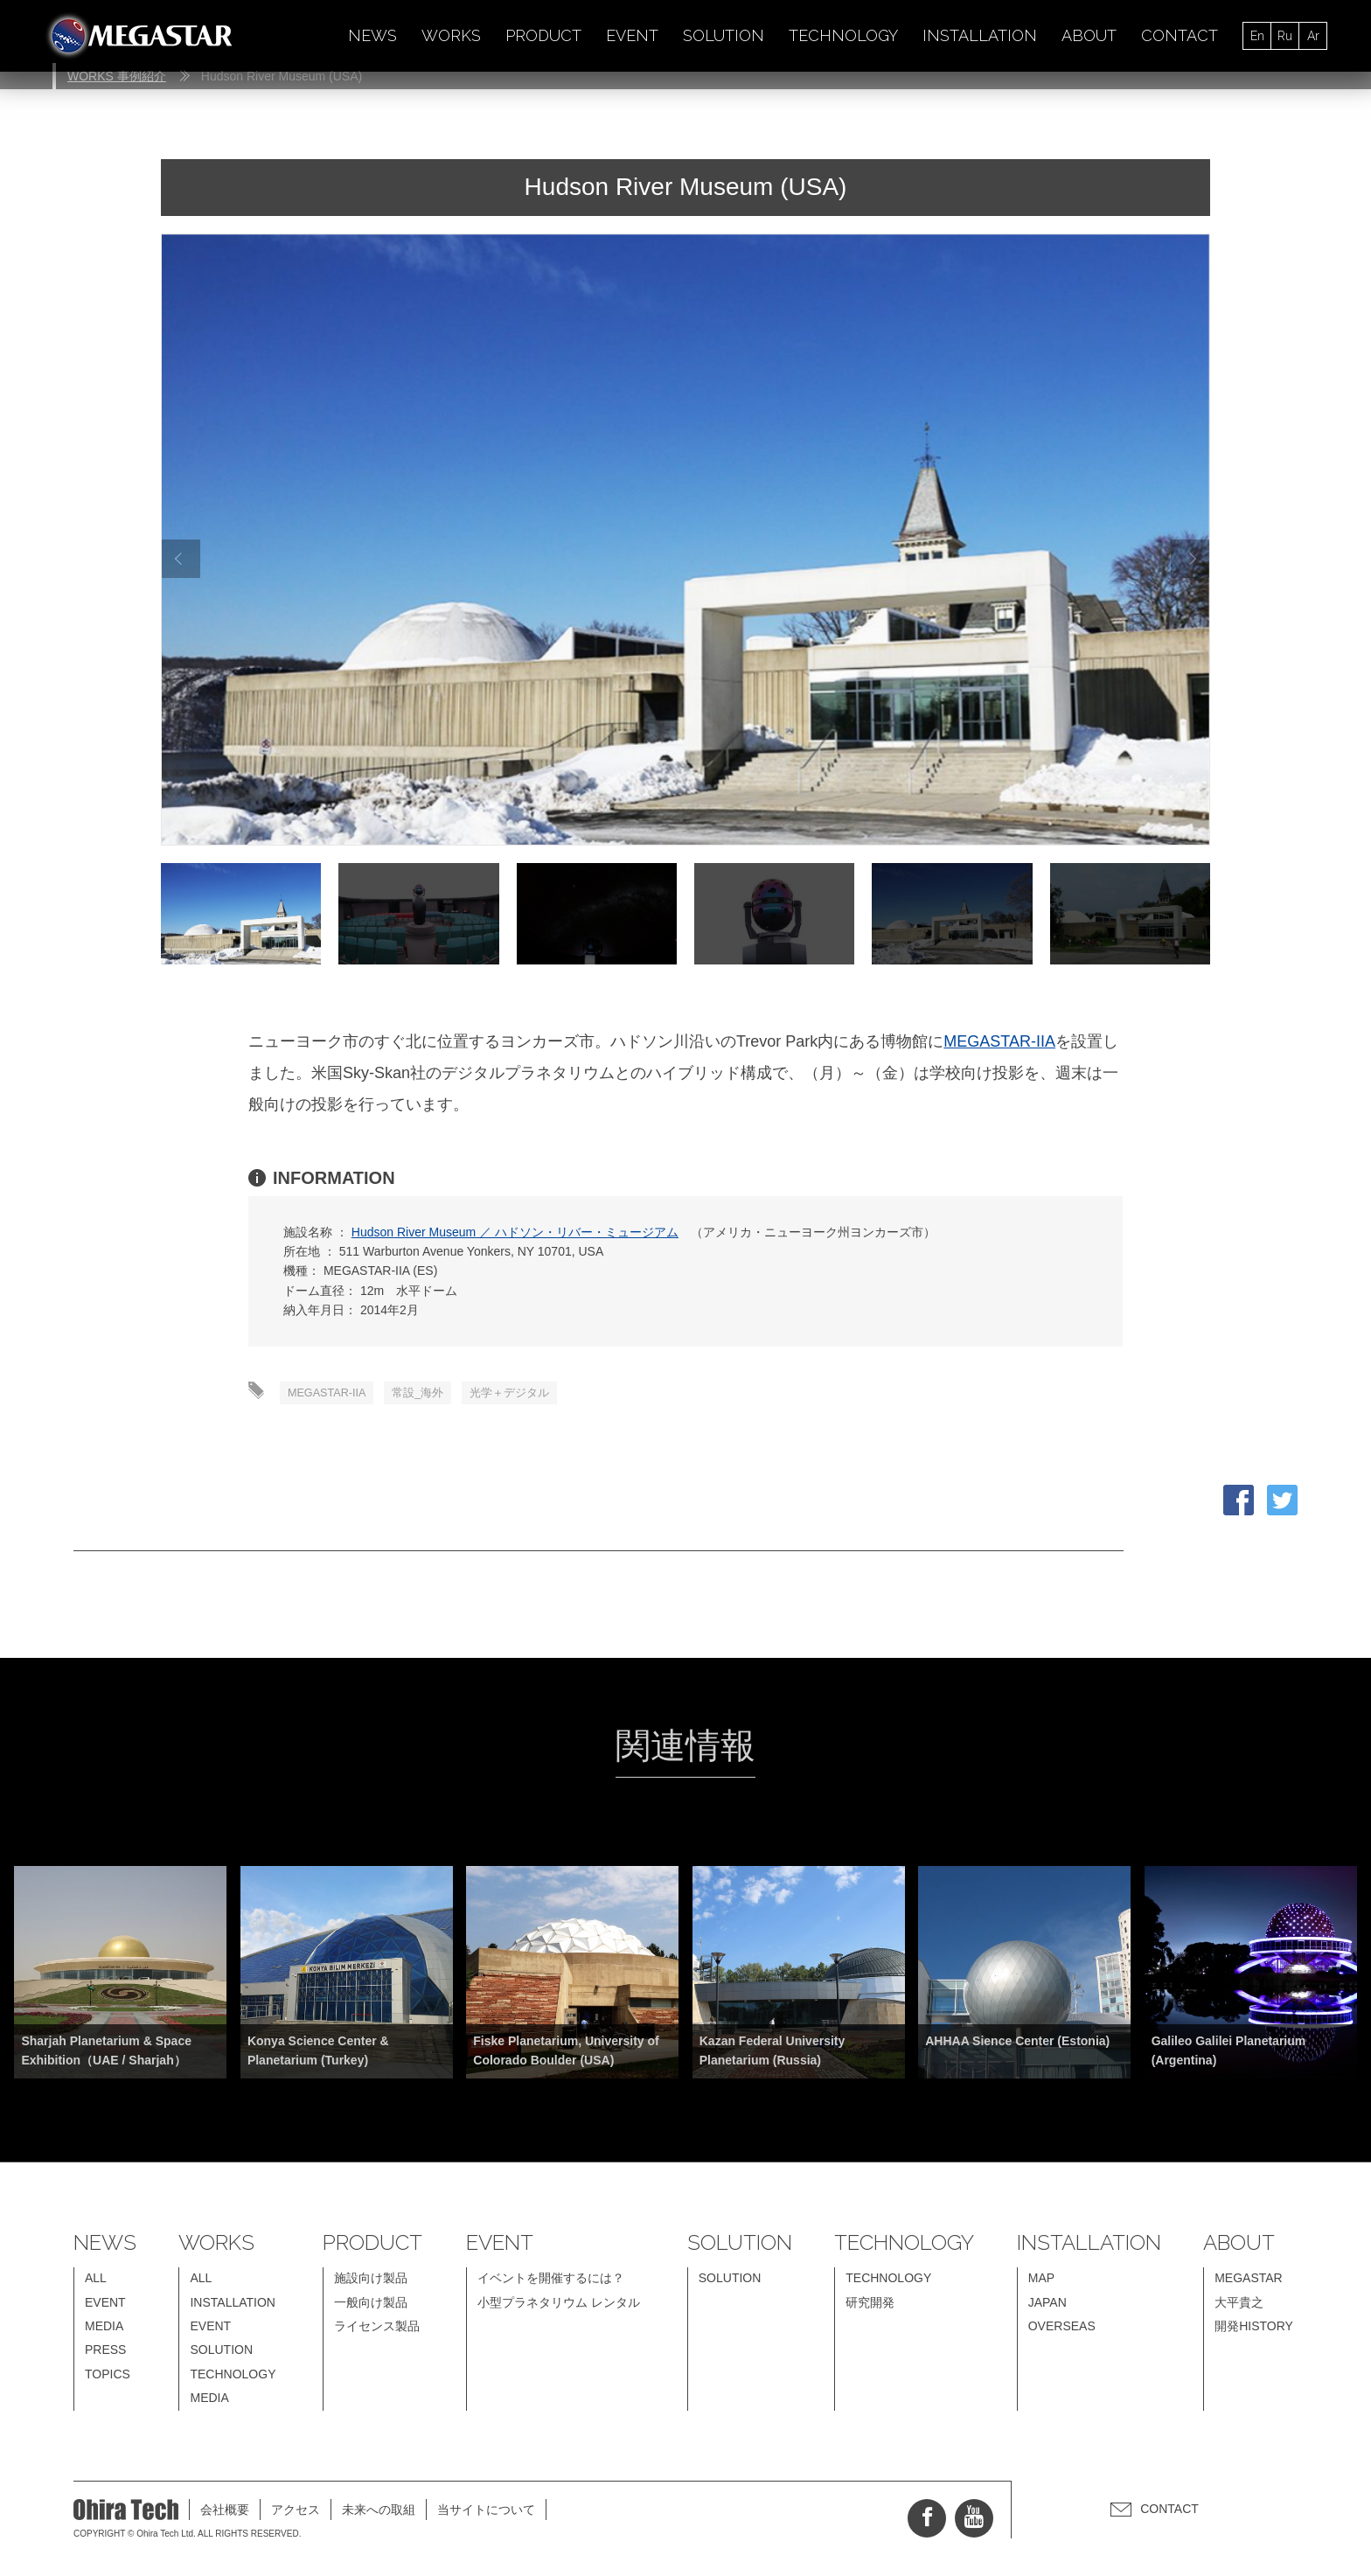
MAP (1041, 2281)
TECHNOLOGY (843, 35)
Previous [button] (178, 559)
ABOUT (1089, 35)
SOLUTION (723, 35)
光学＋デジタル (534, 1395)
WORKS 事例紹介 (116, 76)
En (1257, 36)
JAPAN (1047, 2305)
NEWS (372, 35)
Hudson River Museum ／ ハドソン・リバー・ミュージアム (515, 1232)
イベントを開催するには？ (550, 2281)
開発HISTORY (1253, 2329)
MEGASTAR (1248, 2281)
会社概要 (224, 2512)
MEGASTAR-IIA (999, 1041)
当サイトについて (486, 2512)
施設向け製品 (370, 2281)
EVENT (632, 35)
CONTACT (1179, 35)
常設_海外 (434, 1395)
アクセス (295, 2512)
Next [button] (1189, 559)
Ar (1313, 36)
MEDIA (104, 2329)
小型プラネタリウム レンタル (558, 2305)
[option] (685, 539)
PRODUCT (543, 35)
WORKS (451, 35)
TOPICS (107, 2377)
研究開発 (870, 2305)
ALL (96, 2281)
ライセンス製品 (377, 2329)
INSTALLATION (979, 35)
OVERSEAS (1062, 2329)
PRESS (105, 2353)
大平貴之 (1238, 2305)
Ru (1284, 36)
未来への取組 (378, 2512)
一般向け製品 (370, 2305)
